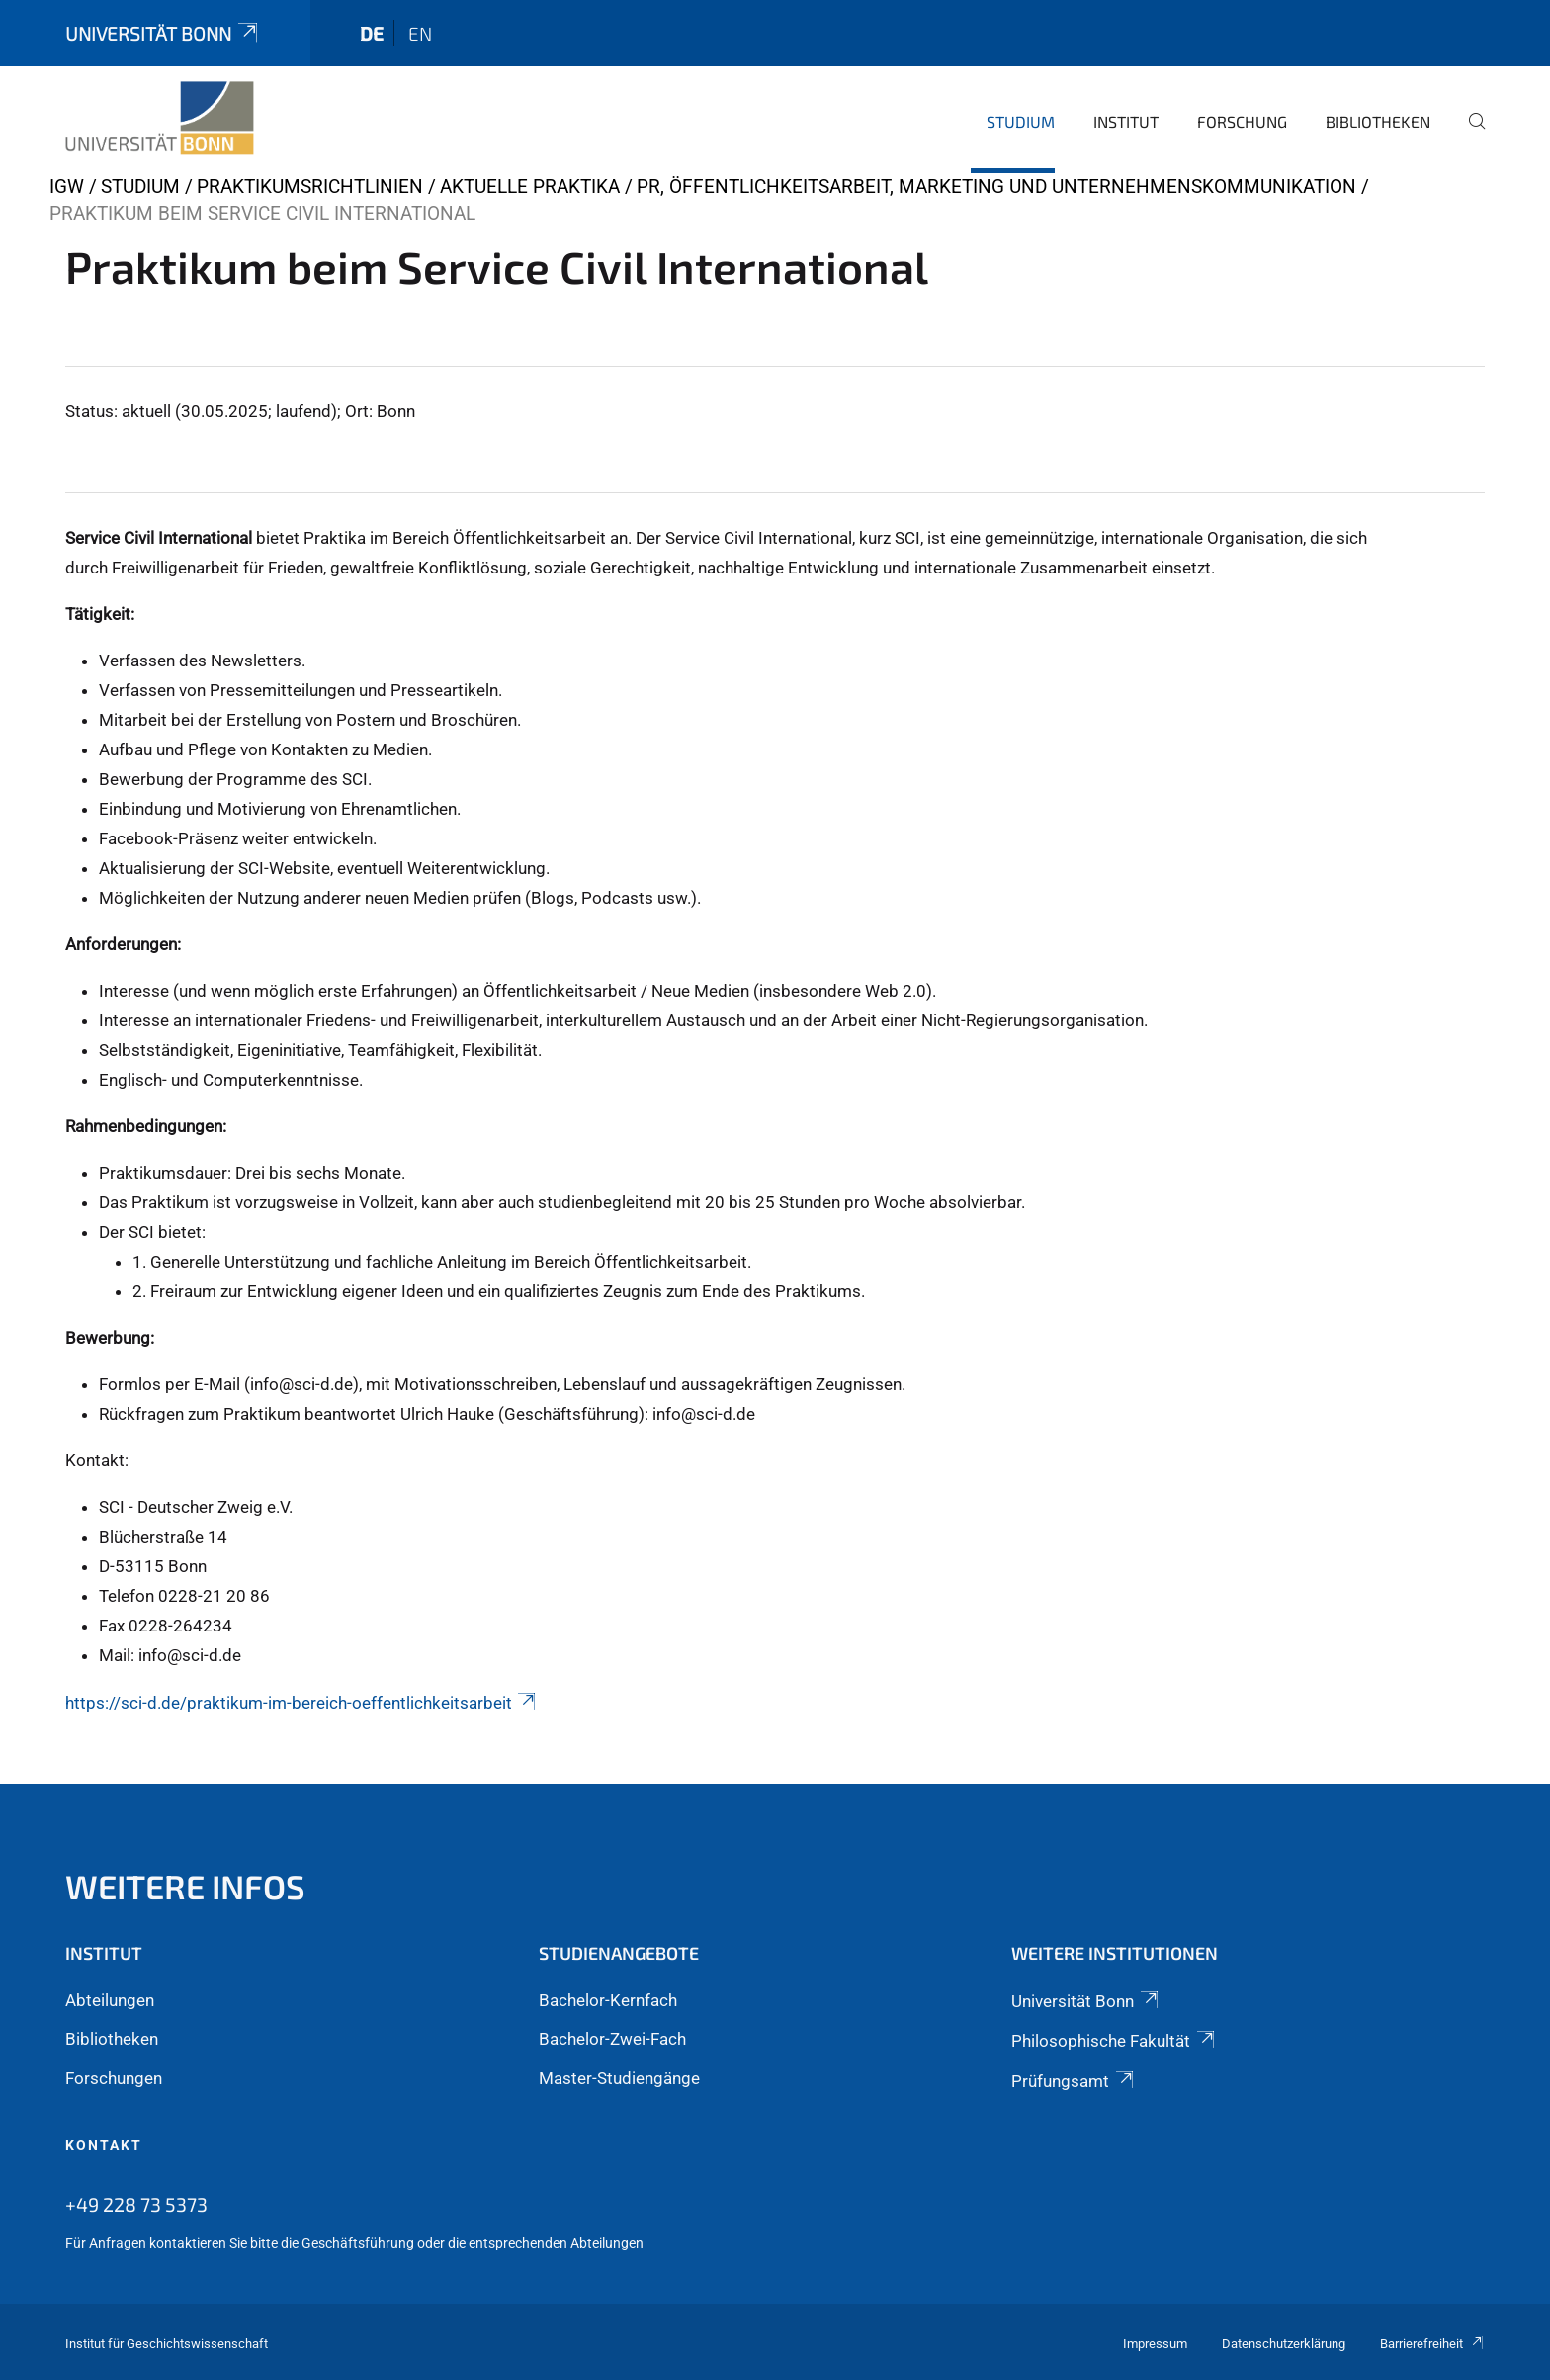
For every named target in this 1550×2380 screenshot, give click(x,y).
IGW (66, 186)
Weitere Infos (185, 1886)
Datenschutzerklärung (1283, 2343)
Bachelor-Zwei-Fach (612, 2039)
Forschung (1242, 121)
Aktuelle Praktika (530, 186)
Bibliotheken (1378, 121)
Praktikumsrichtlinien (310, 186)
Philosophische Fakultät (1114, 2041)
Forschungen (113, 2078)
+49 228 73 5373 (136, 2204)
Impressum (1155, 2343)
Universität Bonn (163, 33)
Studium (1021, 121)
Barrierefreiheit (1432, 2343)
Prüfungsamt (1073, 2081)
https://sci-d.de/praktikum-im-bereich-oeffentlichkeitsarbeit (302, 1703)
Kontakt (103, 2145)
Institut (1126, 121)
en (420, 33)
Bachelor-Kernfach (608, 2000)
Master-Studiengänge (619, 2078)
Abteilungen (109, 2000)
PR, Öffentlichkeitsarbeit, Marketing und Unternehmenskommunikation (996, 186)
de (372, 33)
